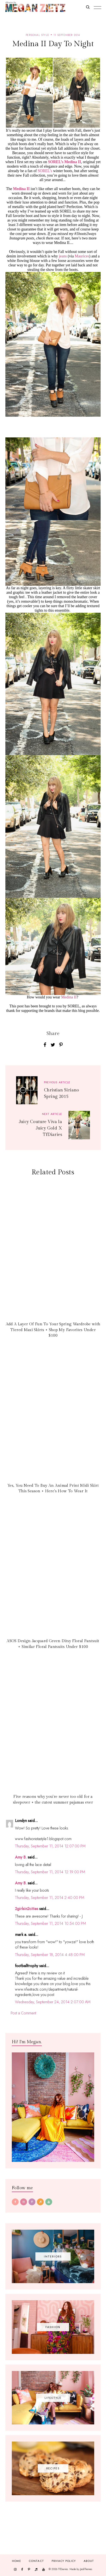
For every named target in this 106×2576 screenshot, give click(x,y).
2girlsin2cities (26, 1909)
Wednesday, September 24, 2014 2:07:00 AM (53, 2002)
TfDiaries (63, 2569)
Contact (36, 2561)
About (89, 2561)
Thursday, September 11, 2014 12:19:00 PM (50, 1872)
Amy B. (21, 1857)
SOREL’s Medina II (64, 162)
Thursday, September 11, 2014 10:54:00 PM (50, 1923)
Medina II (21, 189)
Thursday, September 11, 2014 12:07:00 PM (50, 1846)
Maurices (82, 256)
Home (16, 2561)
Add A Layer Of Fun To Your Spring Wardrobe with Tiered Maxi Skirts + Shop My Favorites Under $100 (53, 1330)
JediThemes (86, 2569)
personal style (37, 35)
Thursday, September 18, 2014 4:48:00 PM (50, 1954)
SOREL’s (45, 171)
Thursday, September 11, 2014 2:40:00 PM (49, 1897)
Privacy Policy (64, 2561)
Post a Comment (23, 2013)
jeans (63, 256)
